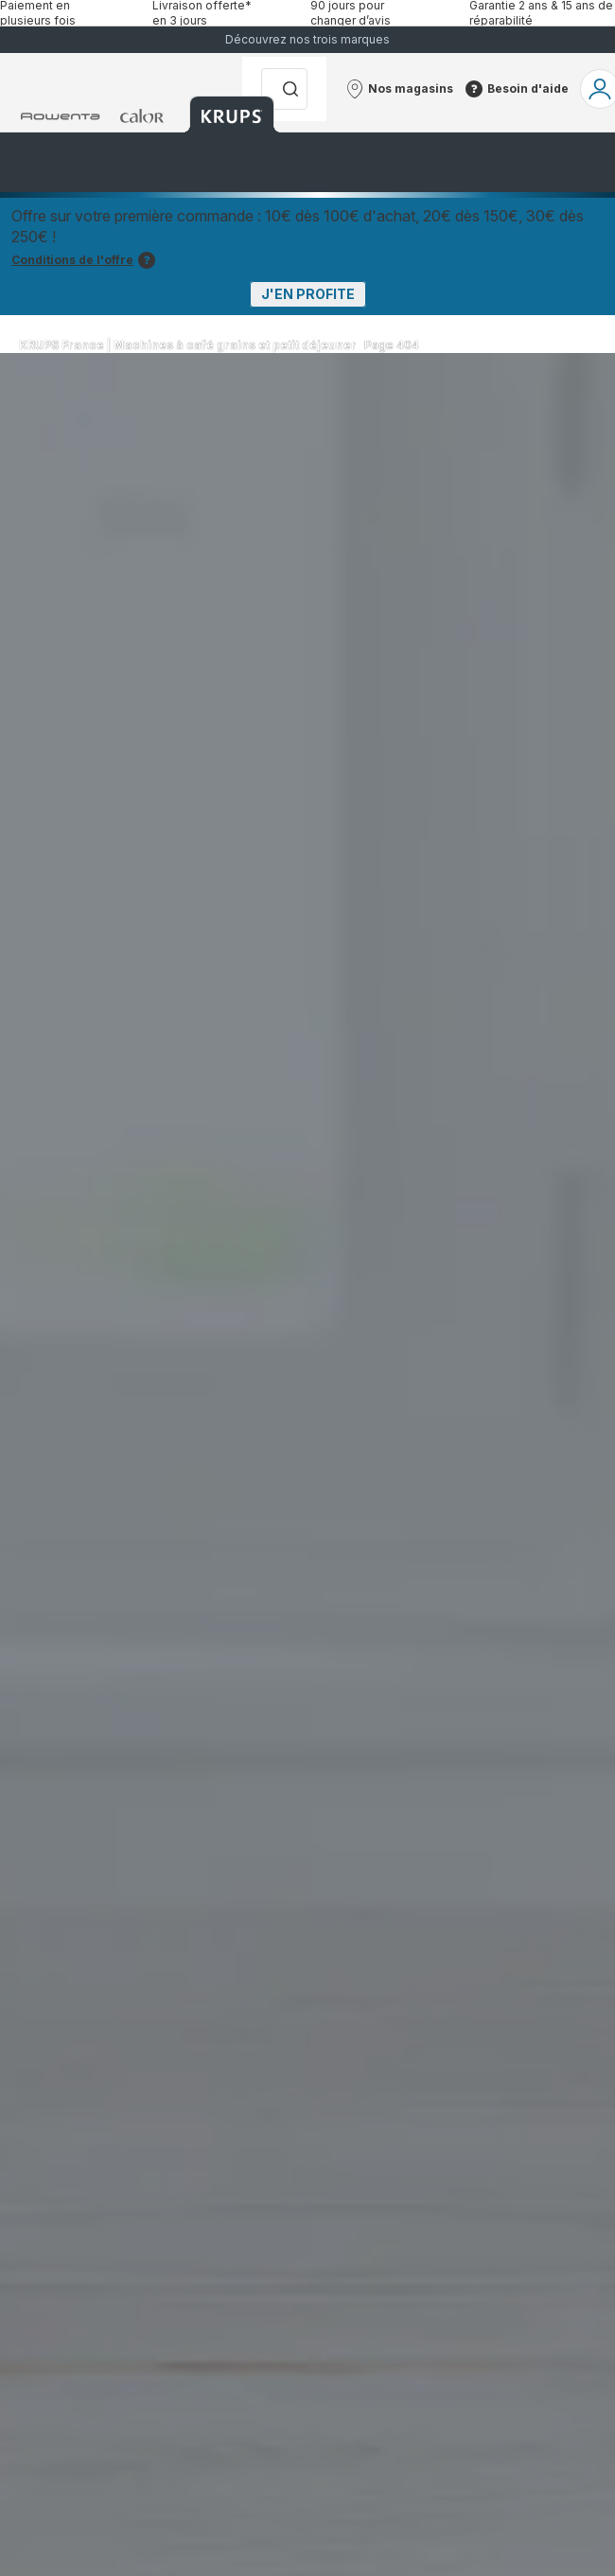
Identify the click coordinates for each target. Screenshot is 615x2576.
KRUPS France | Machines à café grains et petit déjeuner (188, 345)
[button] (399, 88)
